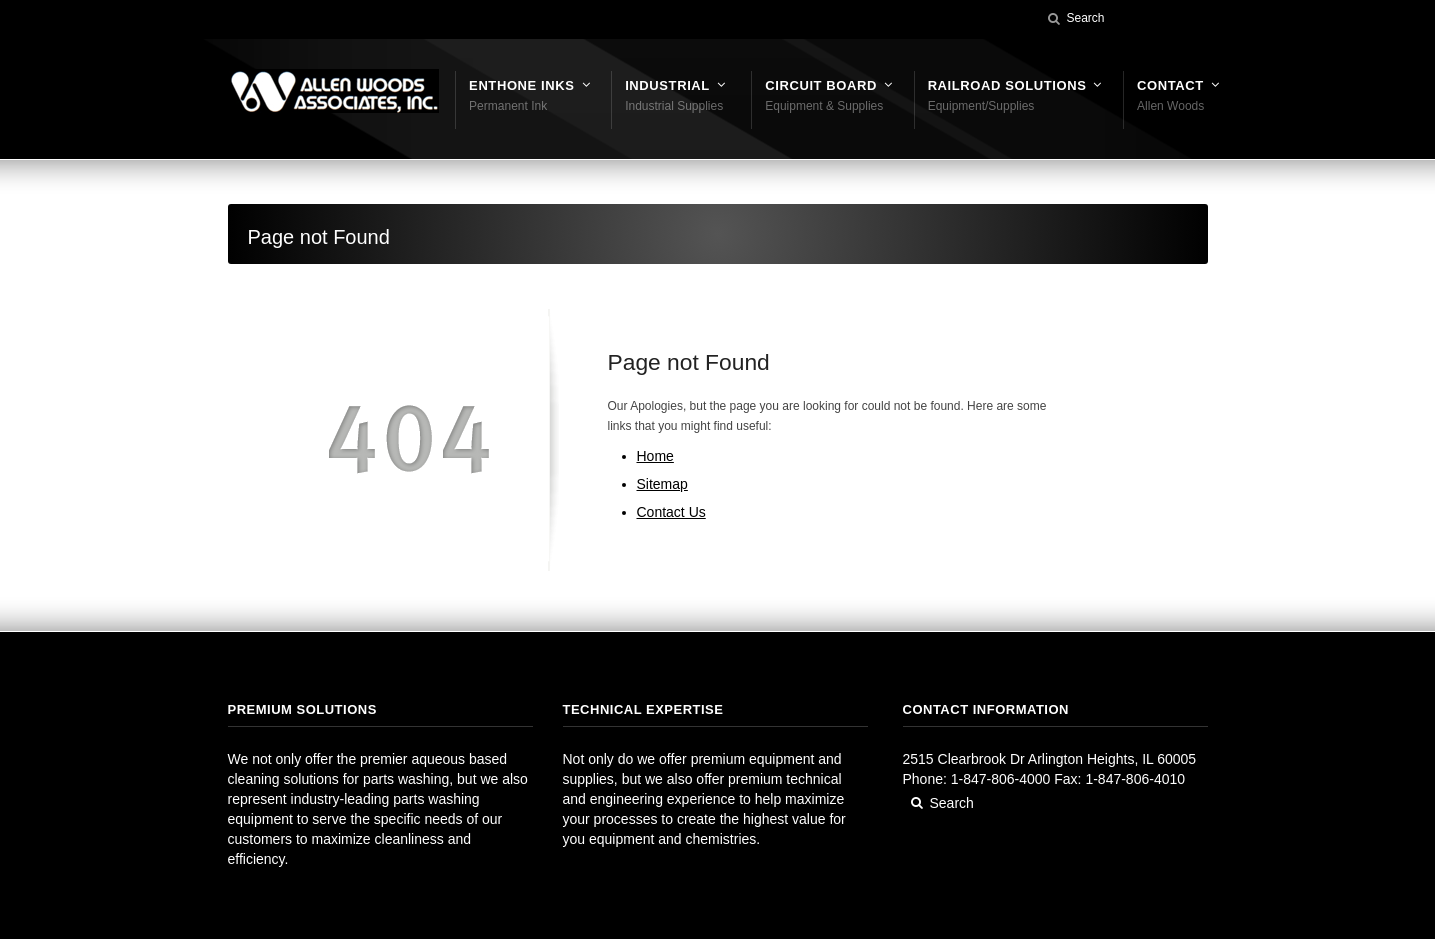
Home (655, 456)
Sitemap (662, 484)
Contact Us (671, 512)
